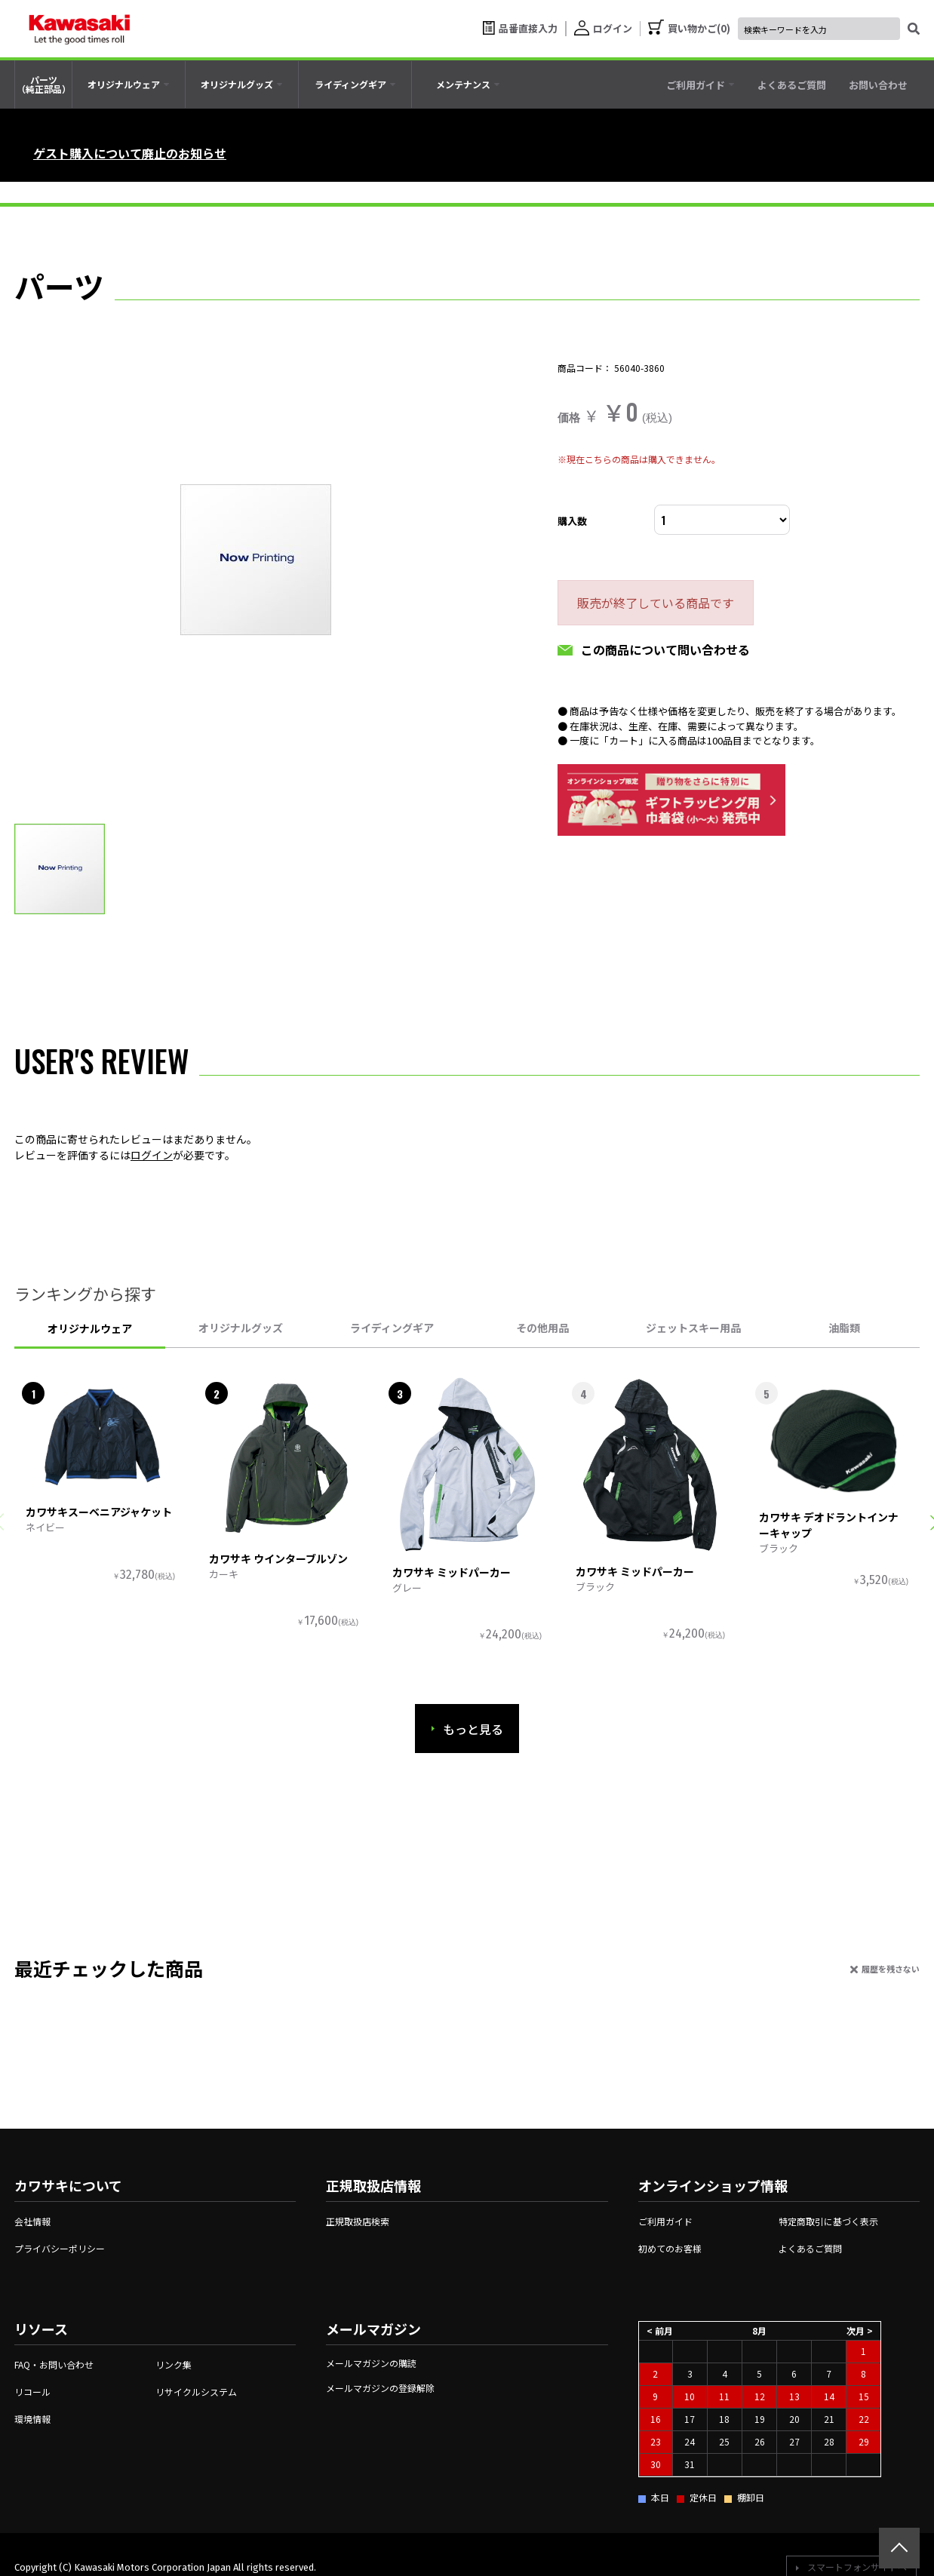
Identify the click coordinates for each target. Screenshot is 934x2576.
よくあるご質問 (810, 2248)
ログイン (152, 1154)
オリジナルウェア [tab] (90, 1328)
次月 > (859, 2330)
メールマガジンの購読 (371, 2362)
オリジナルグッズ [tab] (240, 1327)
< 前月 (660, 2330)
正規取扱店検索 (357, 2221)
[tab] (128, 84)
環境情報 (32, 2418)
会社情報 (32, 2221)
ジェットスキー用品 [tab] (693, 1327)
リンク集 (173, 2364)
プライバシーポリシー (59, 2248)
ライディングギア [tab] (392, 1327)
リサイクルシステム (196, 2391)
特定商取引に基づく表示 (828, 2221)
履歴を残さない (891, 1969)
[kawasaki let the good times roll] (79, 28)
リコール (32, 2391)
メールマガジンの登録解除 (380, 2387)
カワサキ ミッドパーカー (451, 1572)
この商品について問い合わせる (665, 649)
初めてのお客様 (670, 2248)
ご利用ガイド (665, 2221)
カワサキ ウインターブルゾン (278, 1558)
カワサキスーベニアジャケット (99, 1511)
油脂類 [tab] (844, 1327)
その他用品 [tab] (542, 1327)
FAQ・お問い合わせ (54, 2364)
